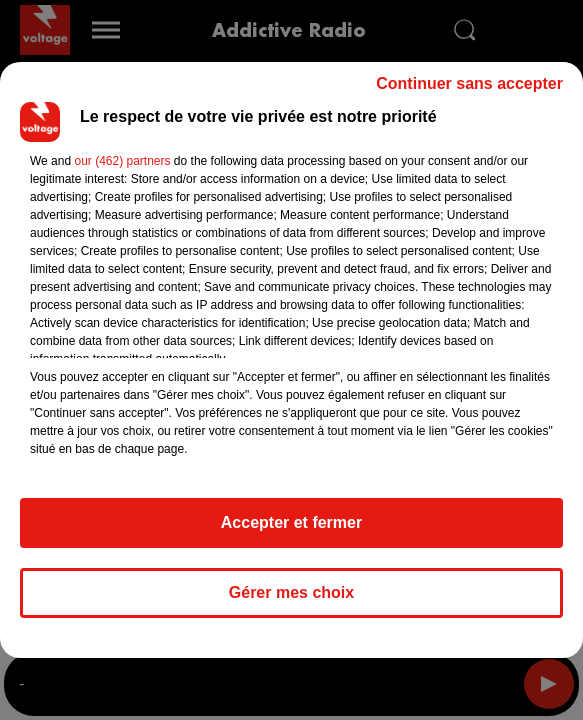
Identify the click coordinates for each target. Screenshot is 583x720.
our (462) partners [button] (122, 161)
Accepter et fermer (291, 522)
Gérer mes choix (291, 592)
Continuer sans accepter (469, 83)
